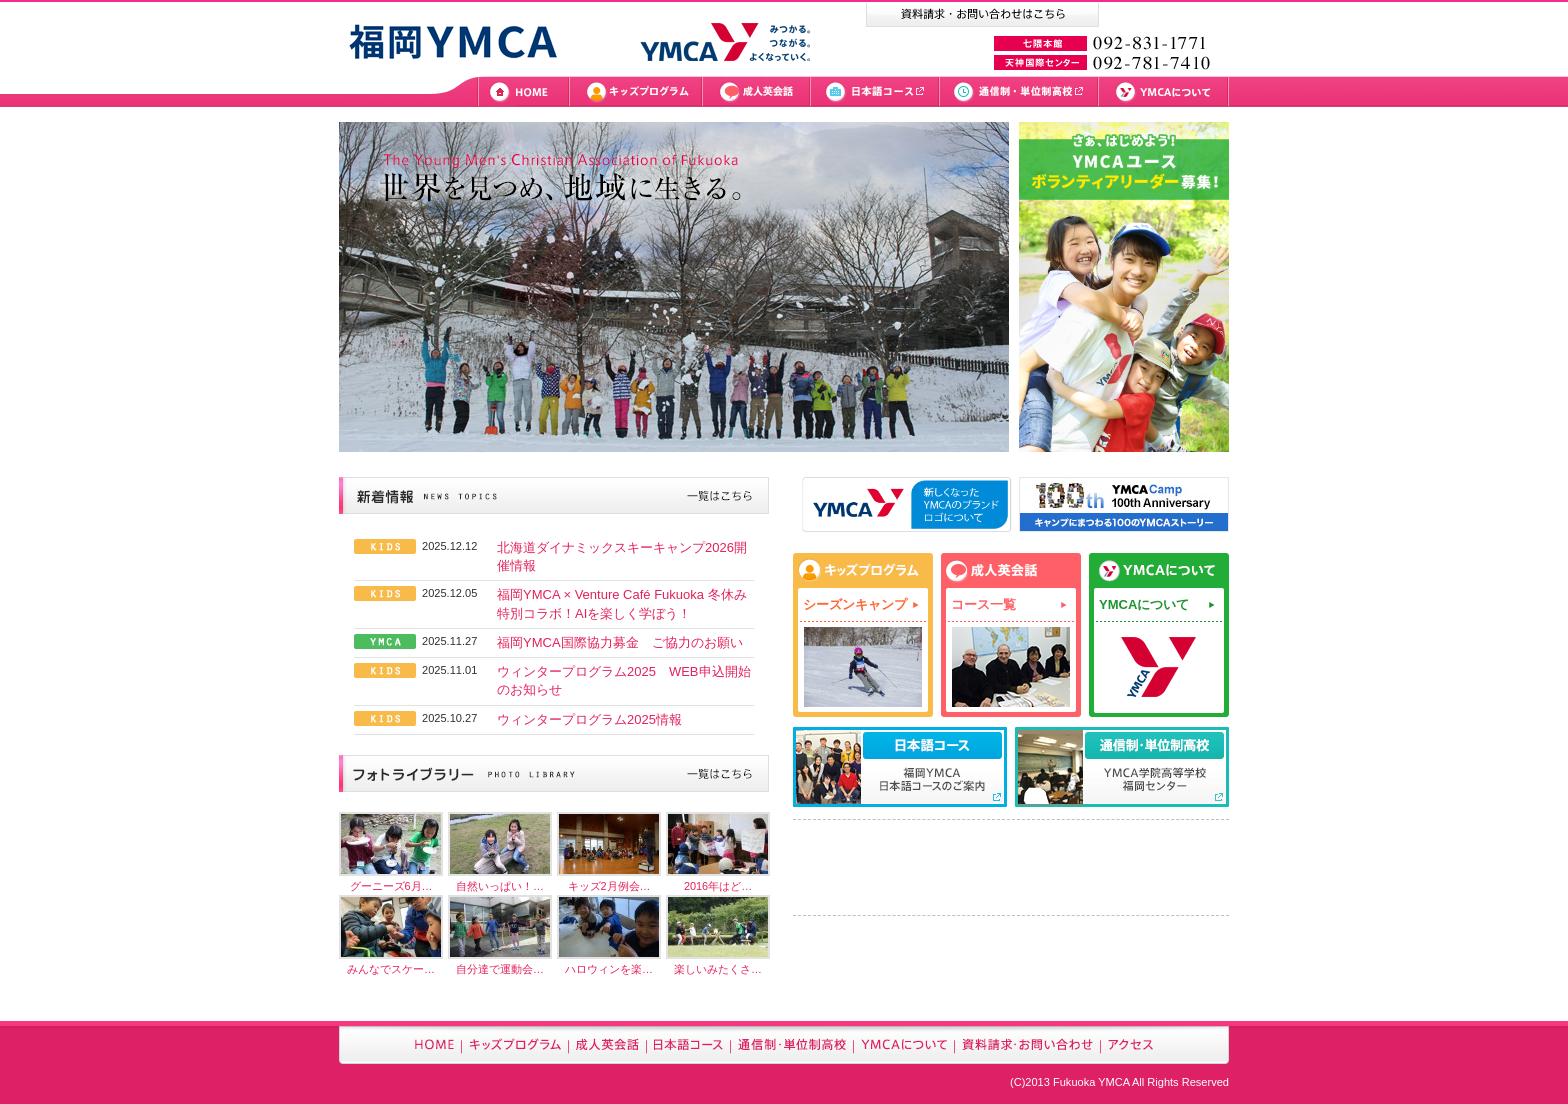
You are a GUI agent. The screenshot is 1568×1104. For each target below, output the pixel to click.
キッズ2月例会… (609, 886)
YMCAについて (1144, 604)
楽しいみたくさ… (718, 969)
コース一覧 (983, 604)
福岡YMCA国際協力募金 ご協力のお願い (620, 642)
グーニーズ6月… (391, 886)
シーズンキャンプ (855, 604)
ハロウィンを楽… (609, 969)
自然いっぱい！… (500, 886)
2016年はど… (718, 886)
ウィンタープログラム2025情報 (589, 719)
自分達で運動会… (500, 969)
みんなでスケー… (391, 969)
